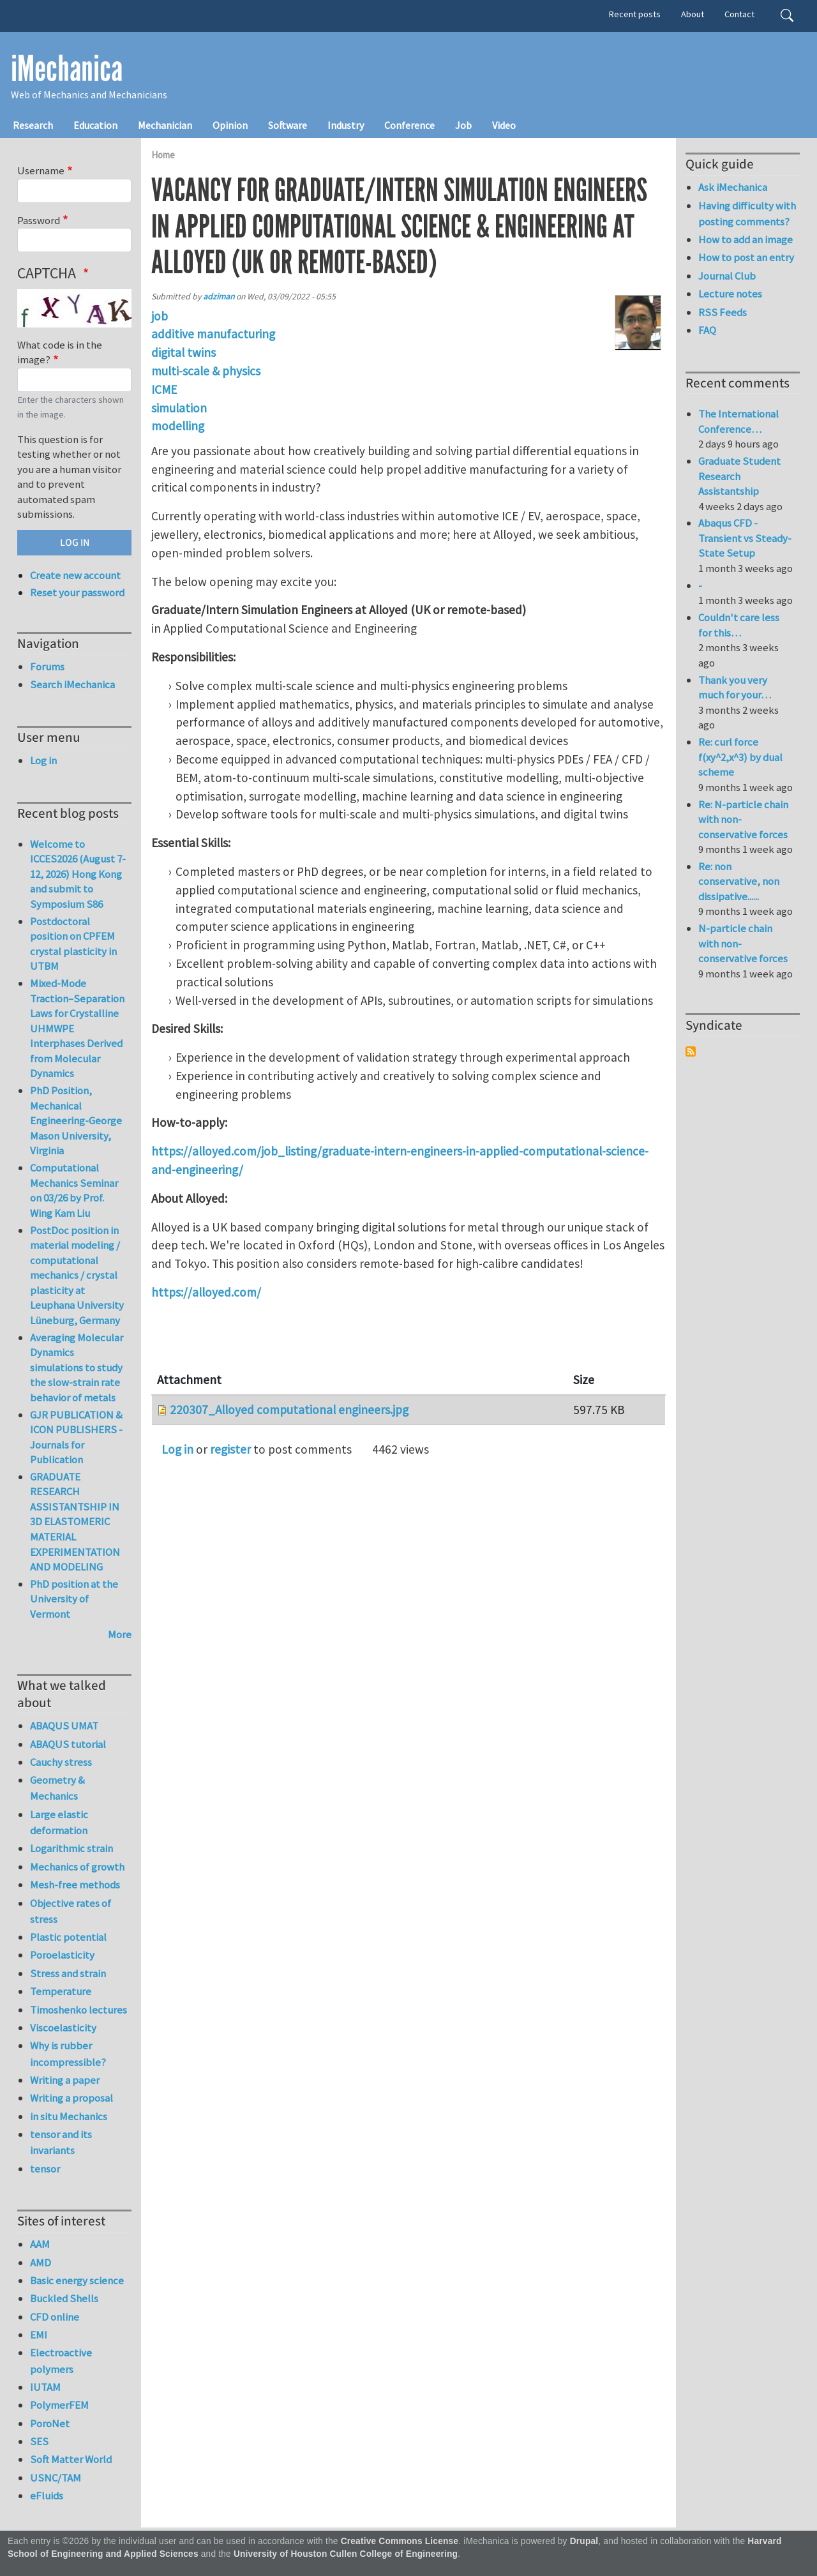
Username (40, 170)
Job (463, 125)
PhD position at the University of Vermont (74, 1599)
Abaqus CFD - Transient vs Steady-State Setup (744, 538)
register (230, 1449)
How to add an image (745, 239)
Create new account (75, 575)
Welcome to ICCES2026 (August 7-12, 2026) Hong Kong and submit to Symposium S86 (78, 874)
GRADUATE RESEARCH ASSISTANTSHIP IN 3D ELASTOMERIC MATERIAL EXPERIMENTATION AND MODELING (75, 1522)
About (692, 14)
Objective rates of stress (70, 1911)
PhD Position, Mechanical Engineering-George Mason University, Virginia (76, 1120)
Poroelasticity (62, 1955)
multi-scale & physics (205, 371)
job (159, 316)
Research (33, 125)
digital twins (183, 352)
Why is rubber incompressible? (68, 2053)
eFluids (46, 2496)
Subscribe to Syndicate (691, 1051)
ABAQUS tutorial (68, 1744)
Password (38, 220)
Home (163, 155)
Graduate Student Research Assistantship (739, 476)
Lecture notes (730, 294)
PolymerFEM (59, 2405)
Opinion (230, 125)
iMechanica (67, 69)
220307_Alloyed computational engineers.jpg (289, 1409)
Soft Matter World (71, 2459)
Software (287, 125)
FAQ (707, 330)
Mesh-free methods (75, 1885)
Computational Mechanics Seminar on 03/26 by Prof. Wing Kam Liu (74, 1190)
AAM (40, 2244)
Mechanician (165, 125)
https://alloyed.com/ (206, 1292)
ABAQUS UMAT (64, 1726)
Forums (47, 666)
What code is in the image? (59, 352)
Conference (409, 125)
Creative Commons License (400, 2541)
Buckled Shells (64, 2298)
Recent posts (635, 14)
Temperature (60, 1991)
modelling (177, 425)
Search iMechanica (72, 684)
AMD (40, 2263)
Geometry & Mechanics (57, 1788)
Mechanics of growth (77, 1867)
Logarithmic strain (71, 1848)
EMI (38, 2335)
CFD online (54, 2317)
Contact (739, 14)
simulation (179, 408)
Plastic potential (68, 1937)
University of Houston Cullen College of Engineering (346, 2554)
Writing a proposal (71, 2098)
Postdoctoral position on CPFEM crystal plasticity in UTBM (73, 944)
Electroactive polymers (61, 2361)
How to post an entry (746, 257)
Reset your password (77, 592)
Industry (345, 125)
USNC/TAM (55, 2478)
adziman (218, 296)
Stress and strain (68, 1973)
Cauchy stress (61, 1762)
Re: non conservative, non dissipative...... (738, 881)
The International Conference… (738, 421)
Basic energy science (77, 2280)
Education (95, 125)
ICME (164, 389)
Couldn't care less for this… (738, 625)
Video (504, 125)
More (119, 1634)
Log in (177, 1449)
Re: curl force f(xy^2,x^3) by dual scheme (740, 757)
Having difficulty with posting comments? (747, 214)
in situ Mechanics (68, 2116)
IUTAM (45, 2387)
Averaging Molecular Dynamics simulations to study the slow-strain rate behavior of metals (76, 1367)
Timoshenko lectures (78, 2010)
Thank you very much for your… (734, 687)
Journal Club (727, 276)
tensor (45, 2169)
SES (39, 2441)
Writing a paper (65, 2080)
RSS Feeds (722, 312)
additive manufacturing (213, 334)
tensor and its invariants (61, 2142)
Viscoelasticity (63, 2028)
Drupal (584, 2541)
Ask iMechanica (732, 187)
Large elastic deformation (59, 1822)
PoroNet (50, 2423)
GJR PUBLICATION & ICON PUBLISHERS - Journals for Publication (76, 1437)
